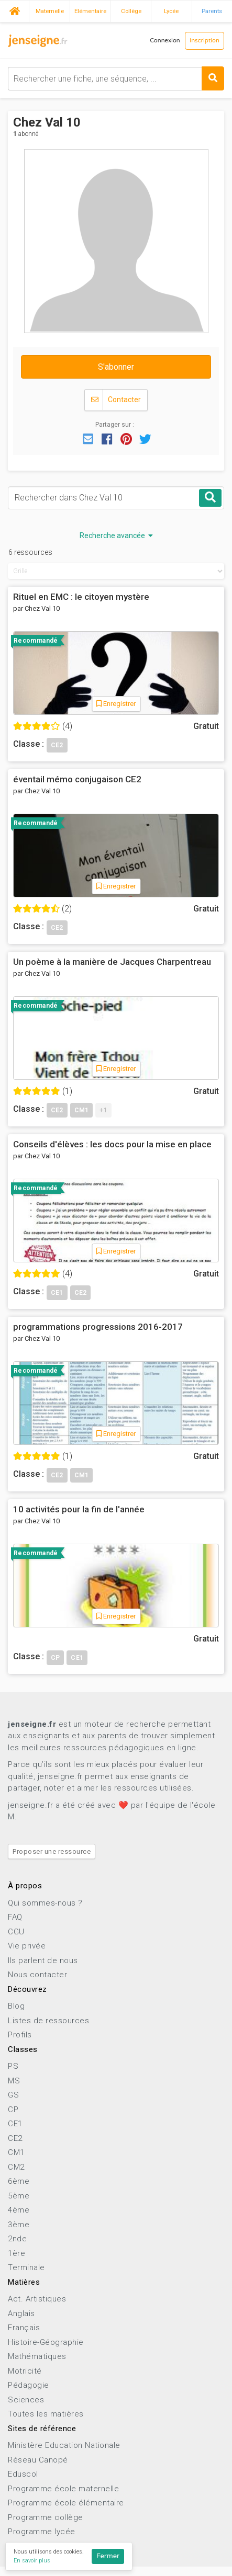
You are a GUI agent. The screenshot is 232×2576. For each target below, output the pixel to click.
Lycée (171, 11)
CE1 (15, 2123)
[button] (88, 438)
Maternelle (50, 11)
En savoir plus (32, 2560)
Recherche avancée (116, 535)
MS (14, 2080)
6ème (18, 2181)
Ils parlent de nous (43, 1960)
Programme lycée (41, 2531)
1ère (16, 2253)
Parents (212, 11)
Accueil (14, 10)
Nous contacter (37, 1974)
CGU (16, 1931)
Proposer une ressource (52, 1851)
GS (13, 2095)
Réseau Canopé (38, 2460)
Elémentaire (90, 11)
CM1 (16, 2152)
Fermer (107, 2556)
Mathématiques (37, 2356)
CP (13, 2109)
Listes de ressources (48, 2020)
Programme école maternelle (63, 2488)
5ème (18, 2196)
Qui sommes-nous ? (45, 1903)
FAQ (15, 1917)
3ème (18, 2224)
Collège (131, 11)
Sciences (26, 2399)
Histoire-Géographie (46, 2342)
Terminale (26, 2267)
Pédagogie (28, 2385)
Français (24, 2327)
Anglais (21, 2313)
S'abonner (116, 367)
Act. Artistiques (37, 2299)
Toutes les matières (46, 2414)
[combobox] (116, 78)
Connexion (165, 40)
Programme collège (45, 2517)
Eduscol (23, 2474)
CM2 (16, 2167)
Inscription (204, 40)
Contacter (116, 400)
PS (13, 2066)
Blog (16, 2006)
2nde (17, 2238)
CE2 (15, 2138)
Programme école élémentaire (66, 2502)
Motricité (25, 2371)
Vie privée (27, 1946)
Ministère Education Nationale (64, 2445)
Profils (20, 2034)
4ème (18, 2210)
